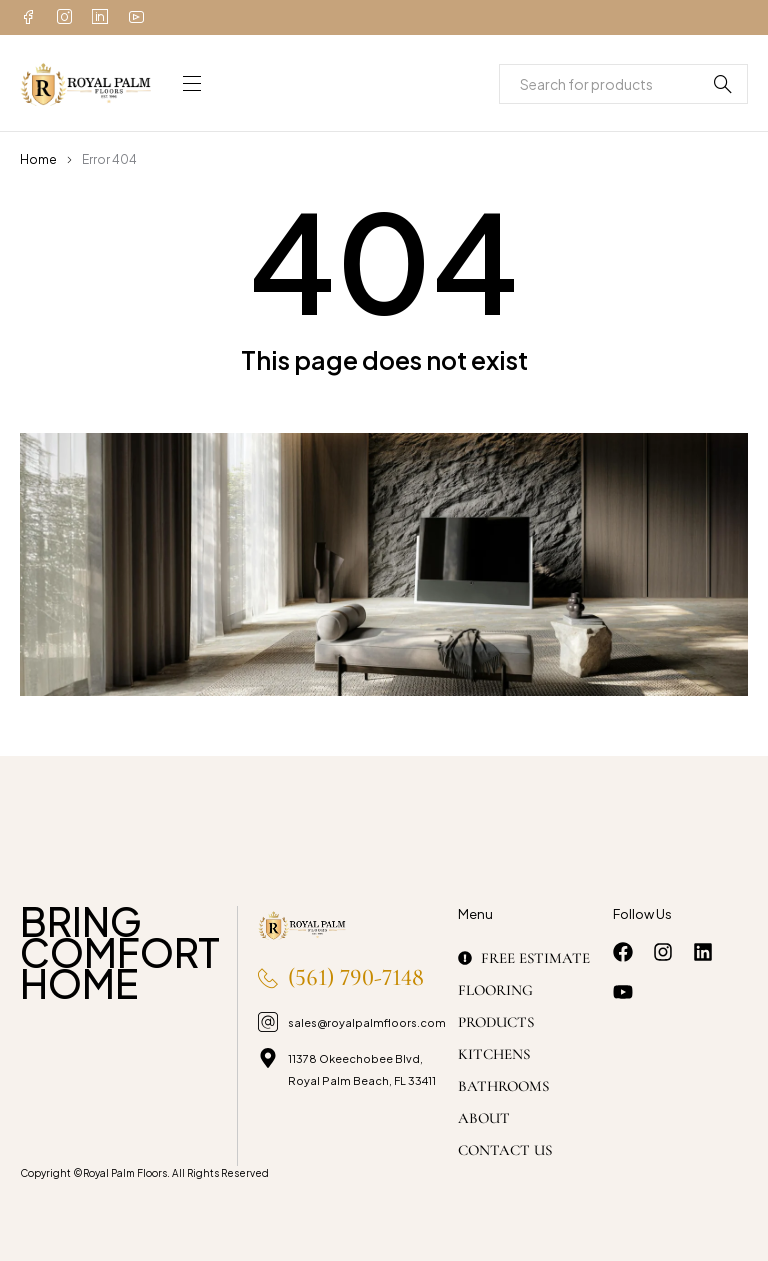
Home (38, 159)
